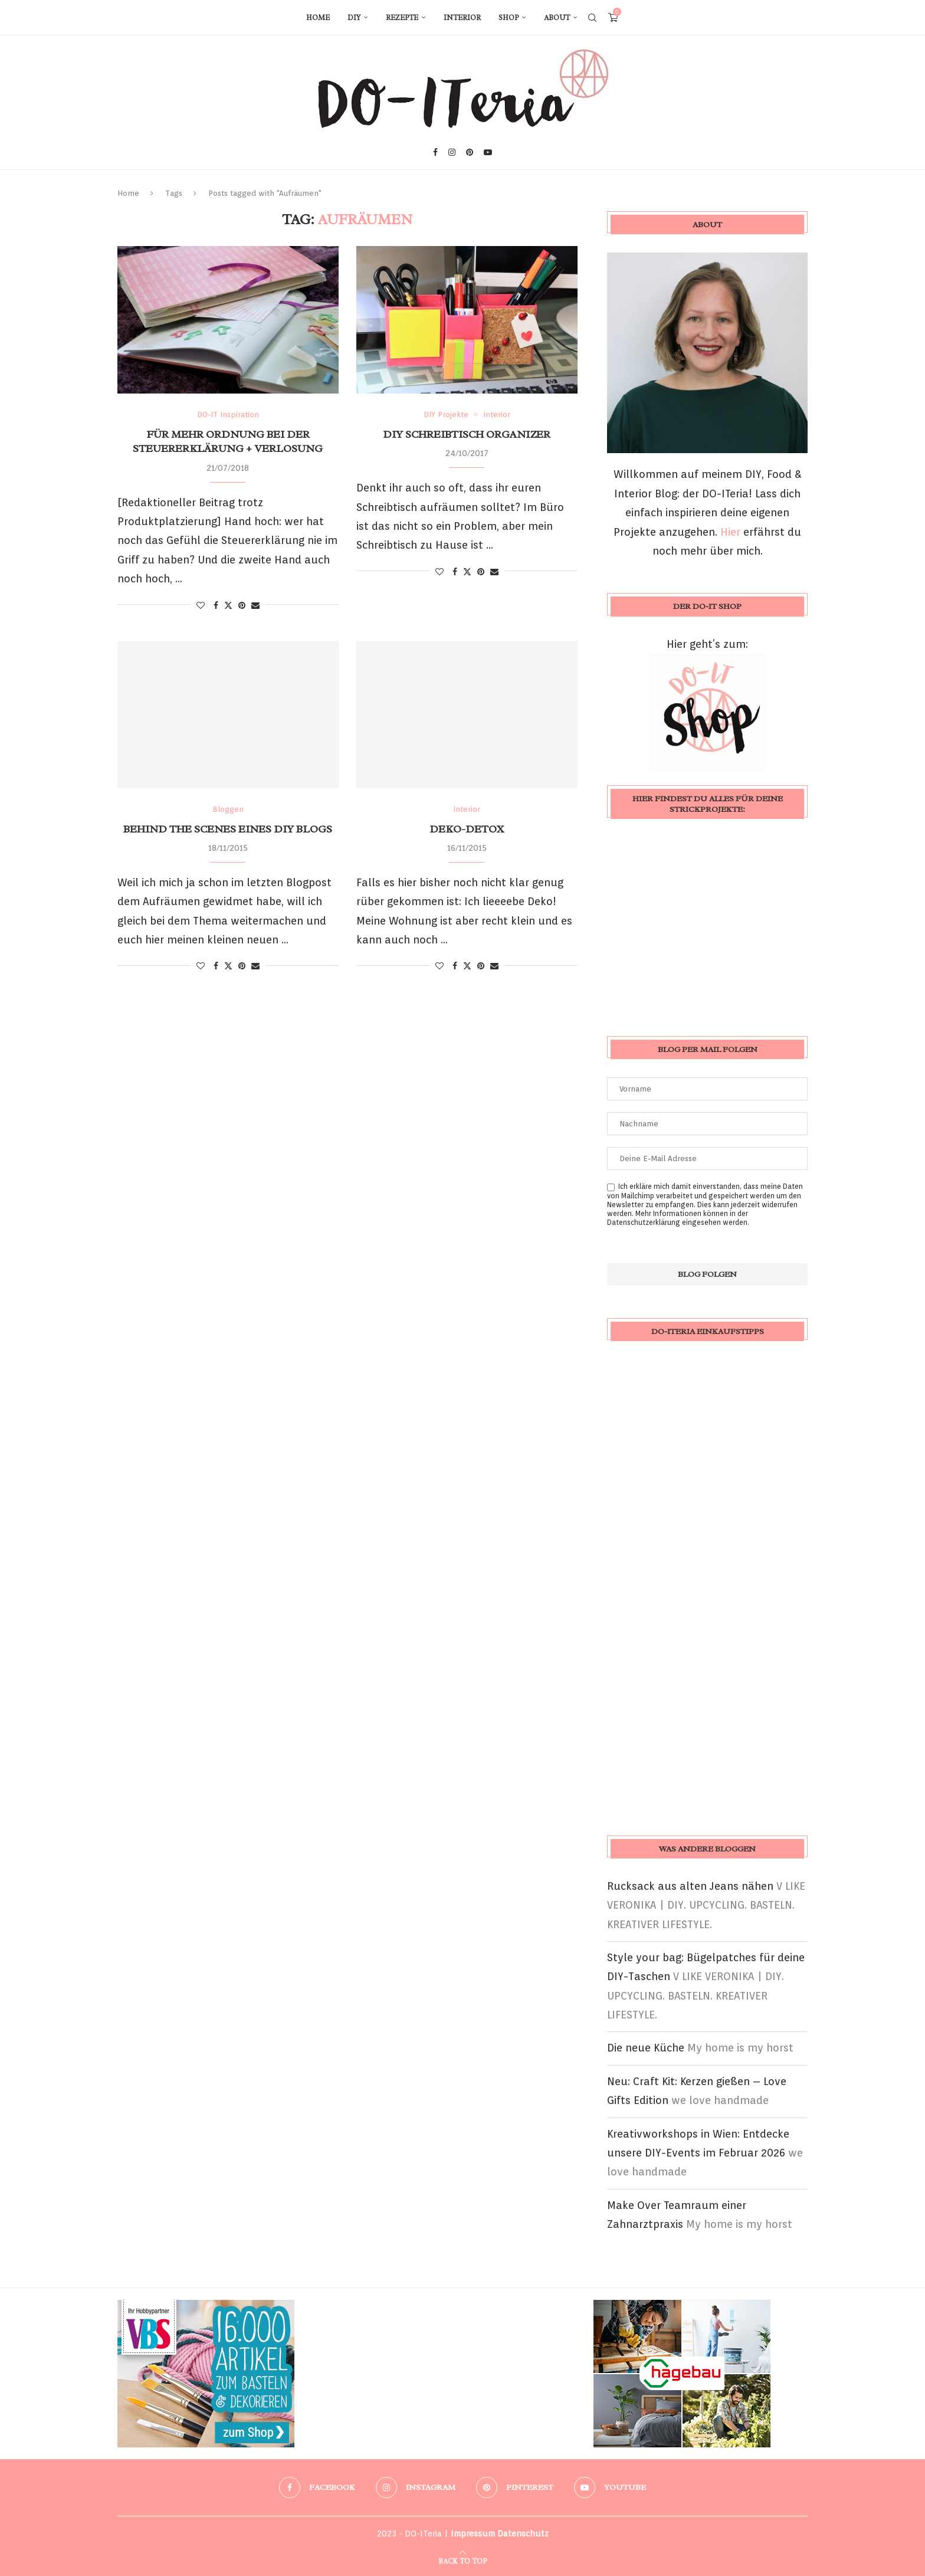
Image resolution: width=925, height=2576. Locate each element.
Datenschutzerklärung (643, 1222)
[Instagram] (451, 152)
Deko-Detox (466, 828)
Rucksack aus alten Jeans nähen (690, 1886)
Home (318, 17)
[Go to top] (462, 2560)
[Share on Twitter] (228, 605)
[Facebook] (435, 152)
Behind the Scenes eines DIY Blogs (227, 828)
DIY (353, 17)
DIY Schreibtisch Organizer (466, 434)
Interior (462, 17)
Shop (508, 17)
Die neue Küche (645, 2047)
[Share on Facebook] (216, 605)
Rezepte (402, 17)
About (557, 17)
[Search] (592, 18)
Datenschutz (523, 2533)
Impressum (473, 2533)
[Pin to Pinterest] (241, 605)
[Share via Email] (255, 605)
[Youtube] (488, 152)
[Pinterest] (469, 152)
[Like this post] (200, 605)
